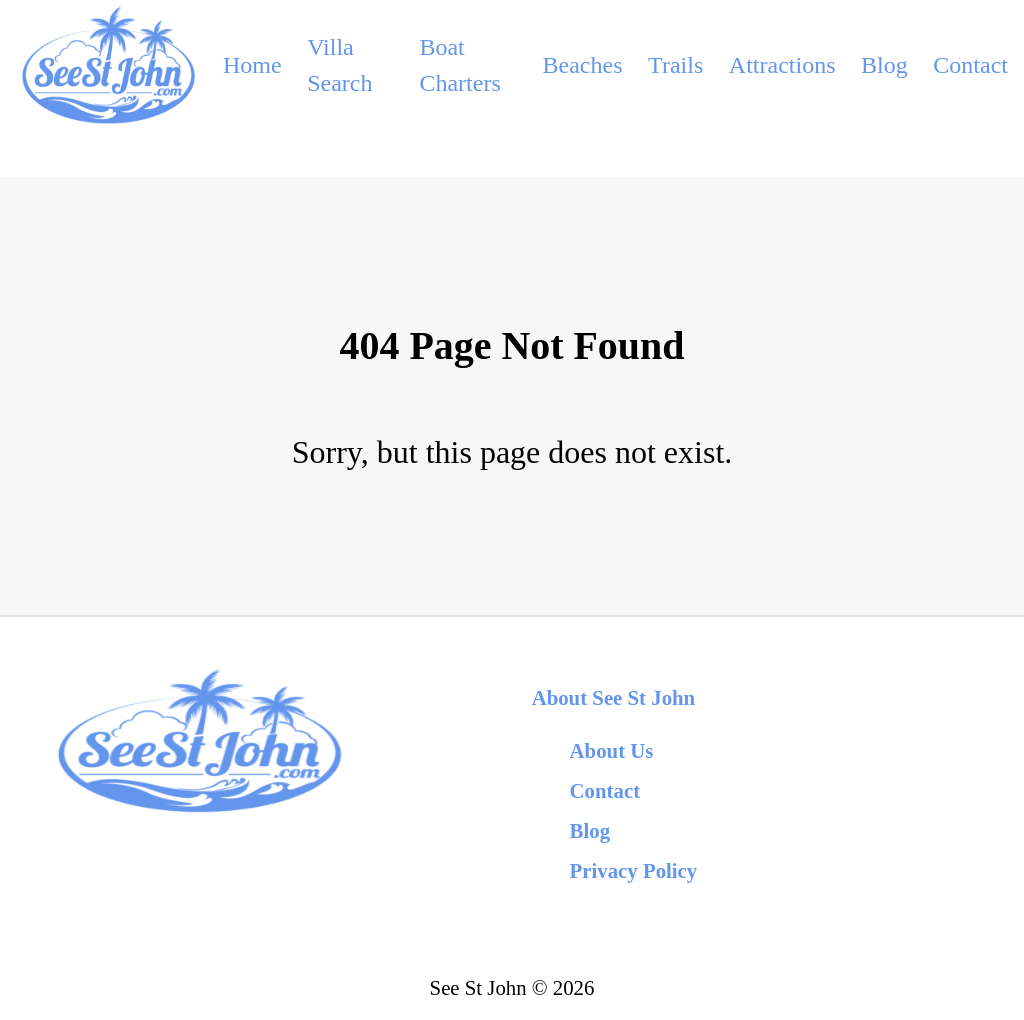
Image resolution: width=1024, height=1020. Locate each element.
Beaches (583, 65)
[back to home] (107, 64)
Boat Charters (459, 65)
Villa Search (339, 65)
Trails (675, 65)
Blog (884, 65)
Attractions (782, 65)
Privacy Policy (634, 870)
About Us (612, 750)
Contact (970, 65)
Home (252, 65)
